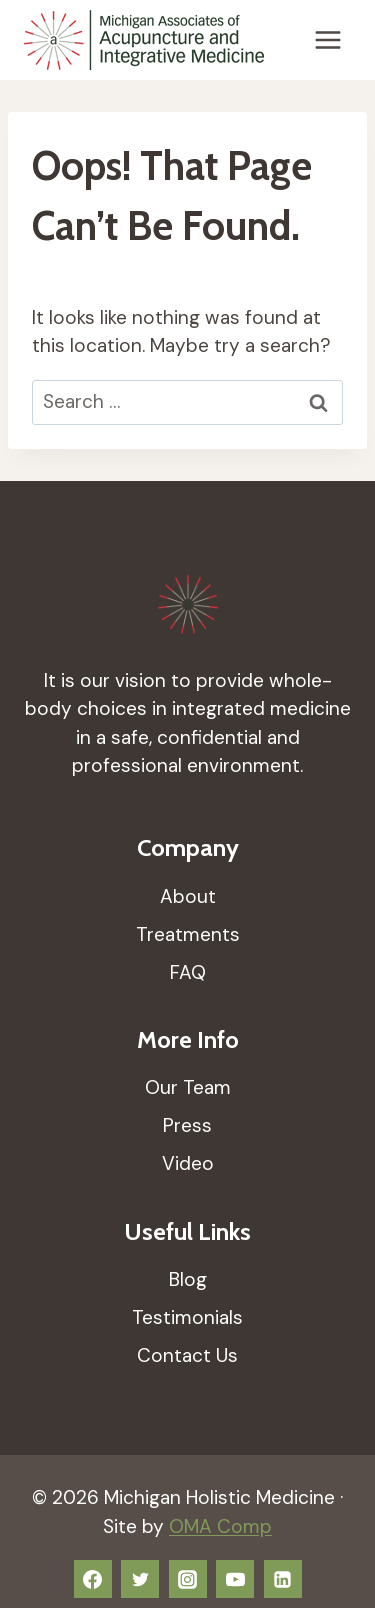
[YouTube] (235, 1579)
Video (188, 1163)
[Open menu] (327, 39)
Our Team (188, 1087)
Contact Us (187, 1355)
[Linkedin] (283, 1579)
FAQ (188, 972)
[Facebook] (93, 1579)
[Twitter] (140, 1579)
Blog (188, 1279)
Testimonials (187, 1317)
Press (187, 1125)
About (188, 896)
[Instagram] (188, 1579)
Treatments (188, 934)
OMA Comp (220, 1526)
